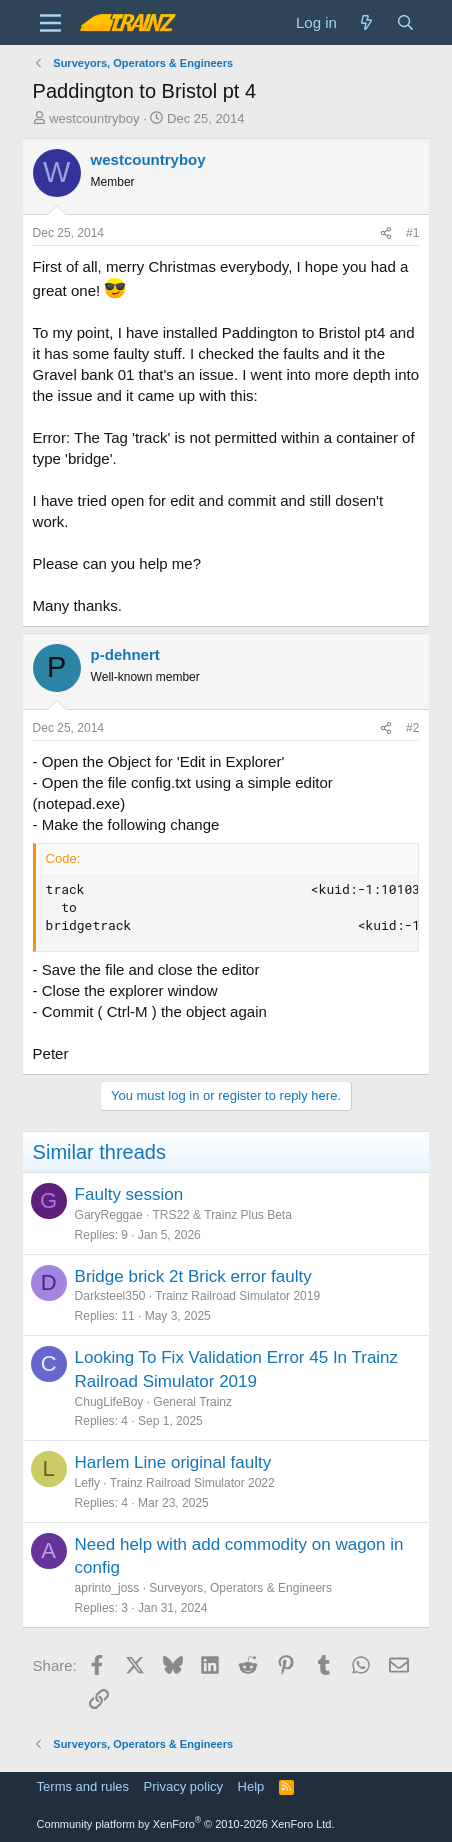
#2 (412, 728)
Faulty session (129, 1194)
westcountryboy (94, 118)
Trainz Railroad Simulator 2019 (237, 1296)
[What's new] (366, 22)
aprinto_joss (107, 1588)
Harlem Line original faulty (173, 1462)
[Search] (405, 22)
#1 (412, 233)
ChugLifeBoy (109, 1402)
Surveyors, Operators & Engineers (240, 1588)
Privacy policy (183, 1786)
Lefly (87, 1483)
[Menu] (50, 23)
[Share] (386, 233)
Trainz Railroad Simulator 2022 (192, 1483)
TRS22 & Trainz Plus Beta (221, 1215)
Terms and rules (83, 1786)
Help (251, 1786)
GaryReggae (109, 1215)
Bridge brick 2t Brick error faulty (193, 1276)
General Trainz (192, 1402)
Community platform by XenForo (186, 1824)
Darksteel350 (110, 1296)
